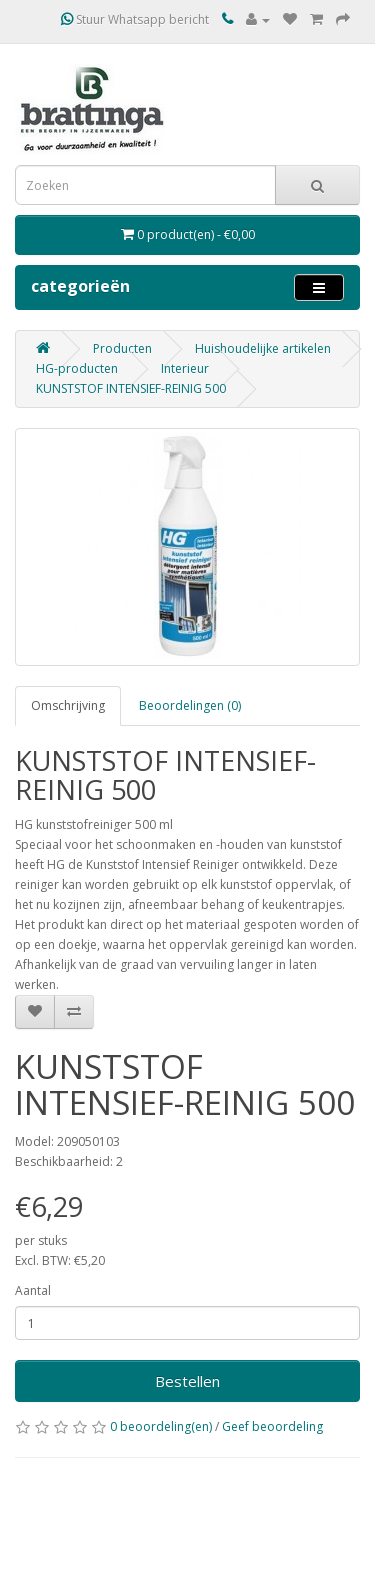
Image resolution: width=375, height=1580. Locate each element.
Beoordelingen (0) (190, 705)
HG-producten (77, 368)
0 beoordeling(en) (161, 1426)
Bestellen (187, 1381)
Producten (122, 348)
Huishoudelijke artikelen (263, 348)
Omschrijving (68, 705)
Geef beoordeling (272, 1426)
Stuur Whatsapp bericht (135, 19)
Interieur (185, 368)
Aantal (33, 1290)
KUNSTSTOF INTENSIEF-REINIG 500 (131, 388)
